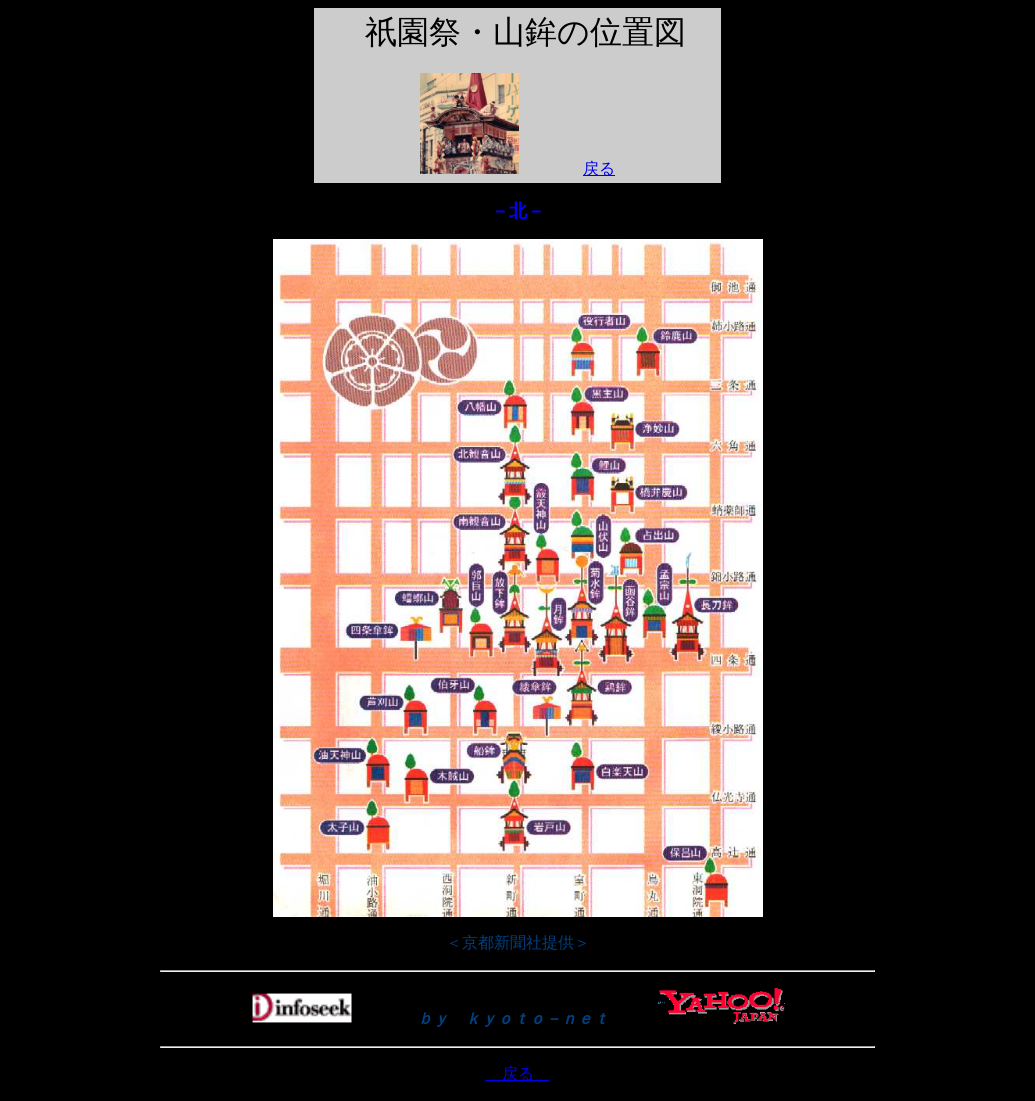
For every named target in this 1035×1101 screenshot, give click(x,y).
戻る (599, 168)
